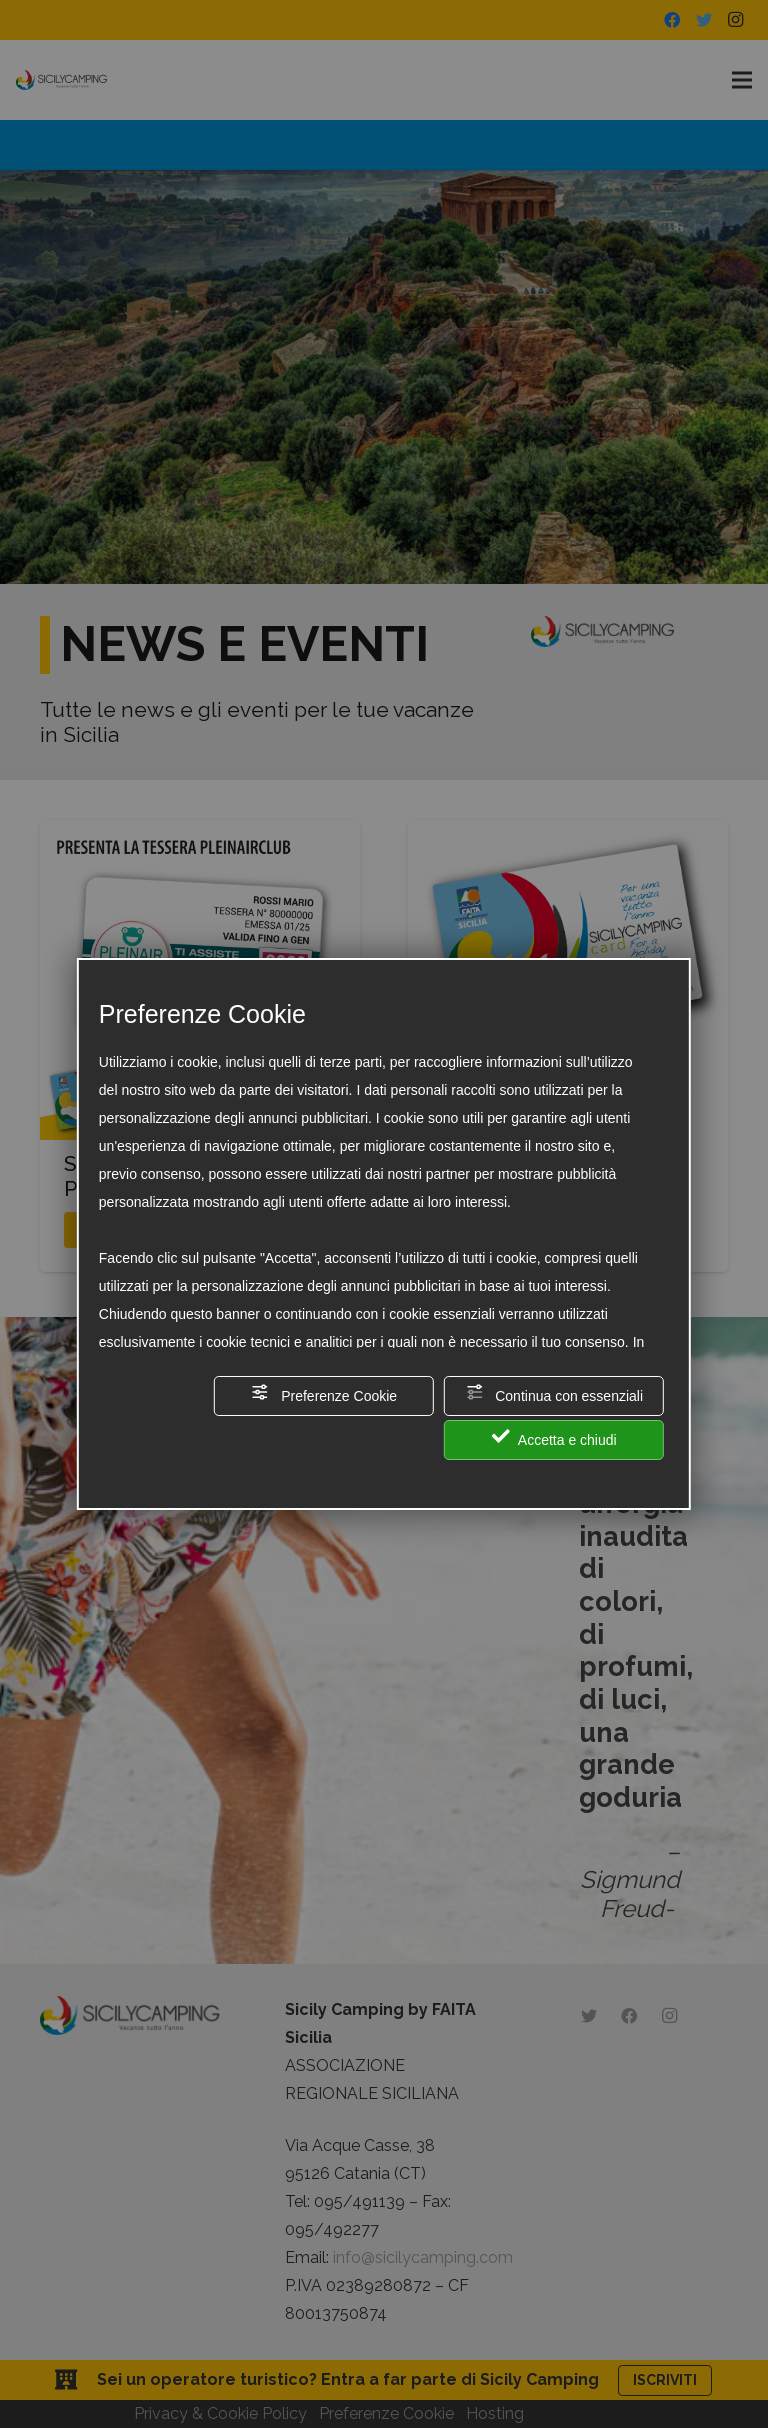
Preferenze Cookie (324, 1393)
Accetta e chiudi (554, 1437)
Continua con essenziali (554, 1393)
